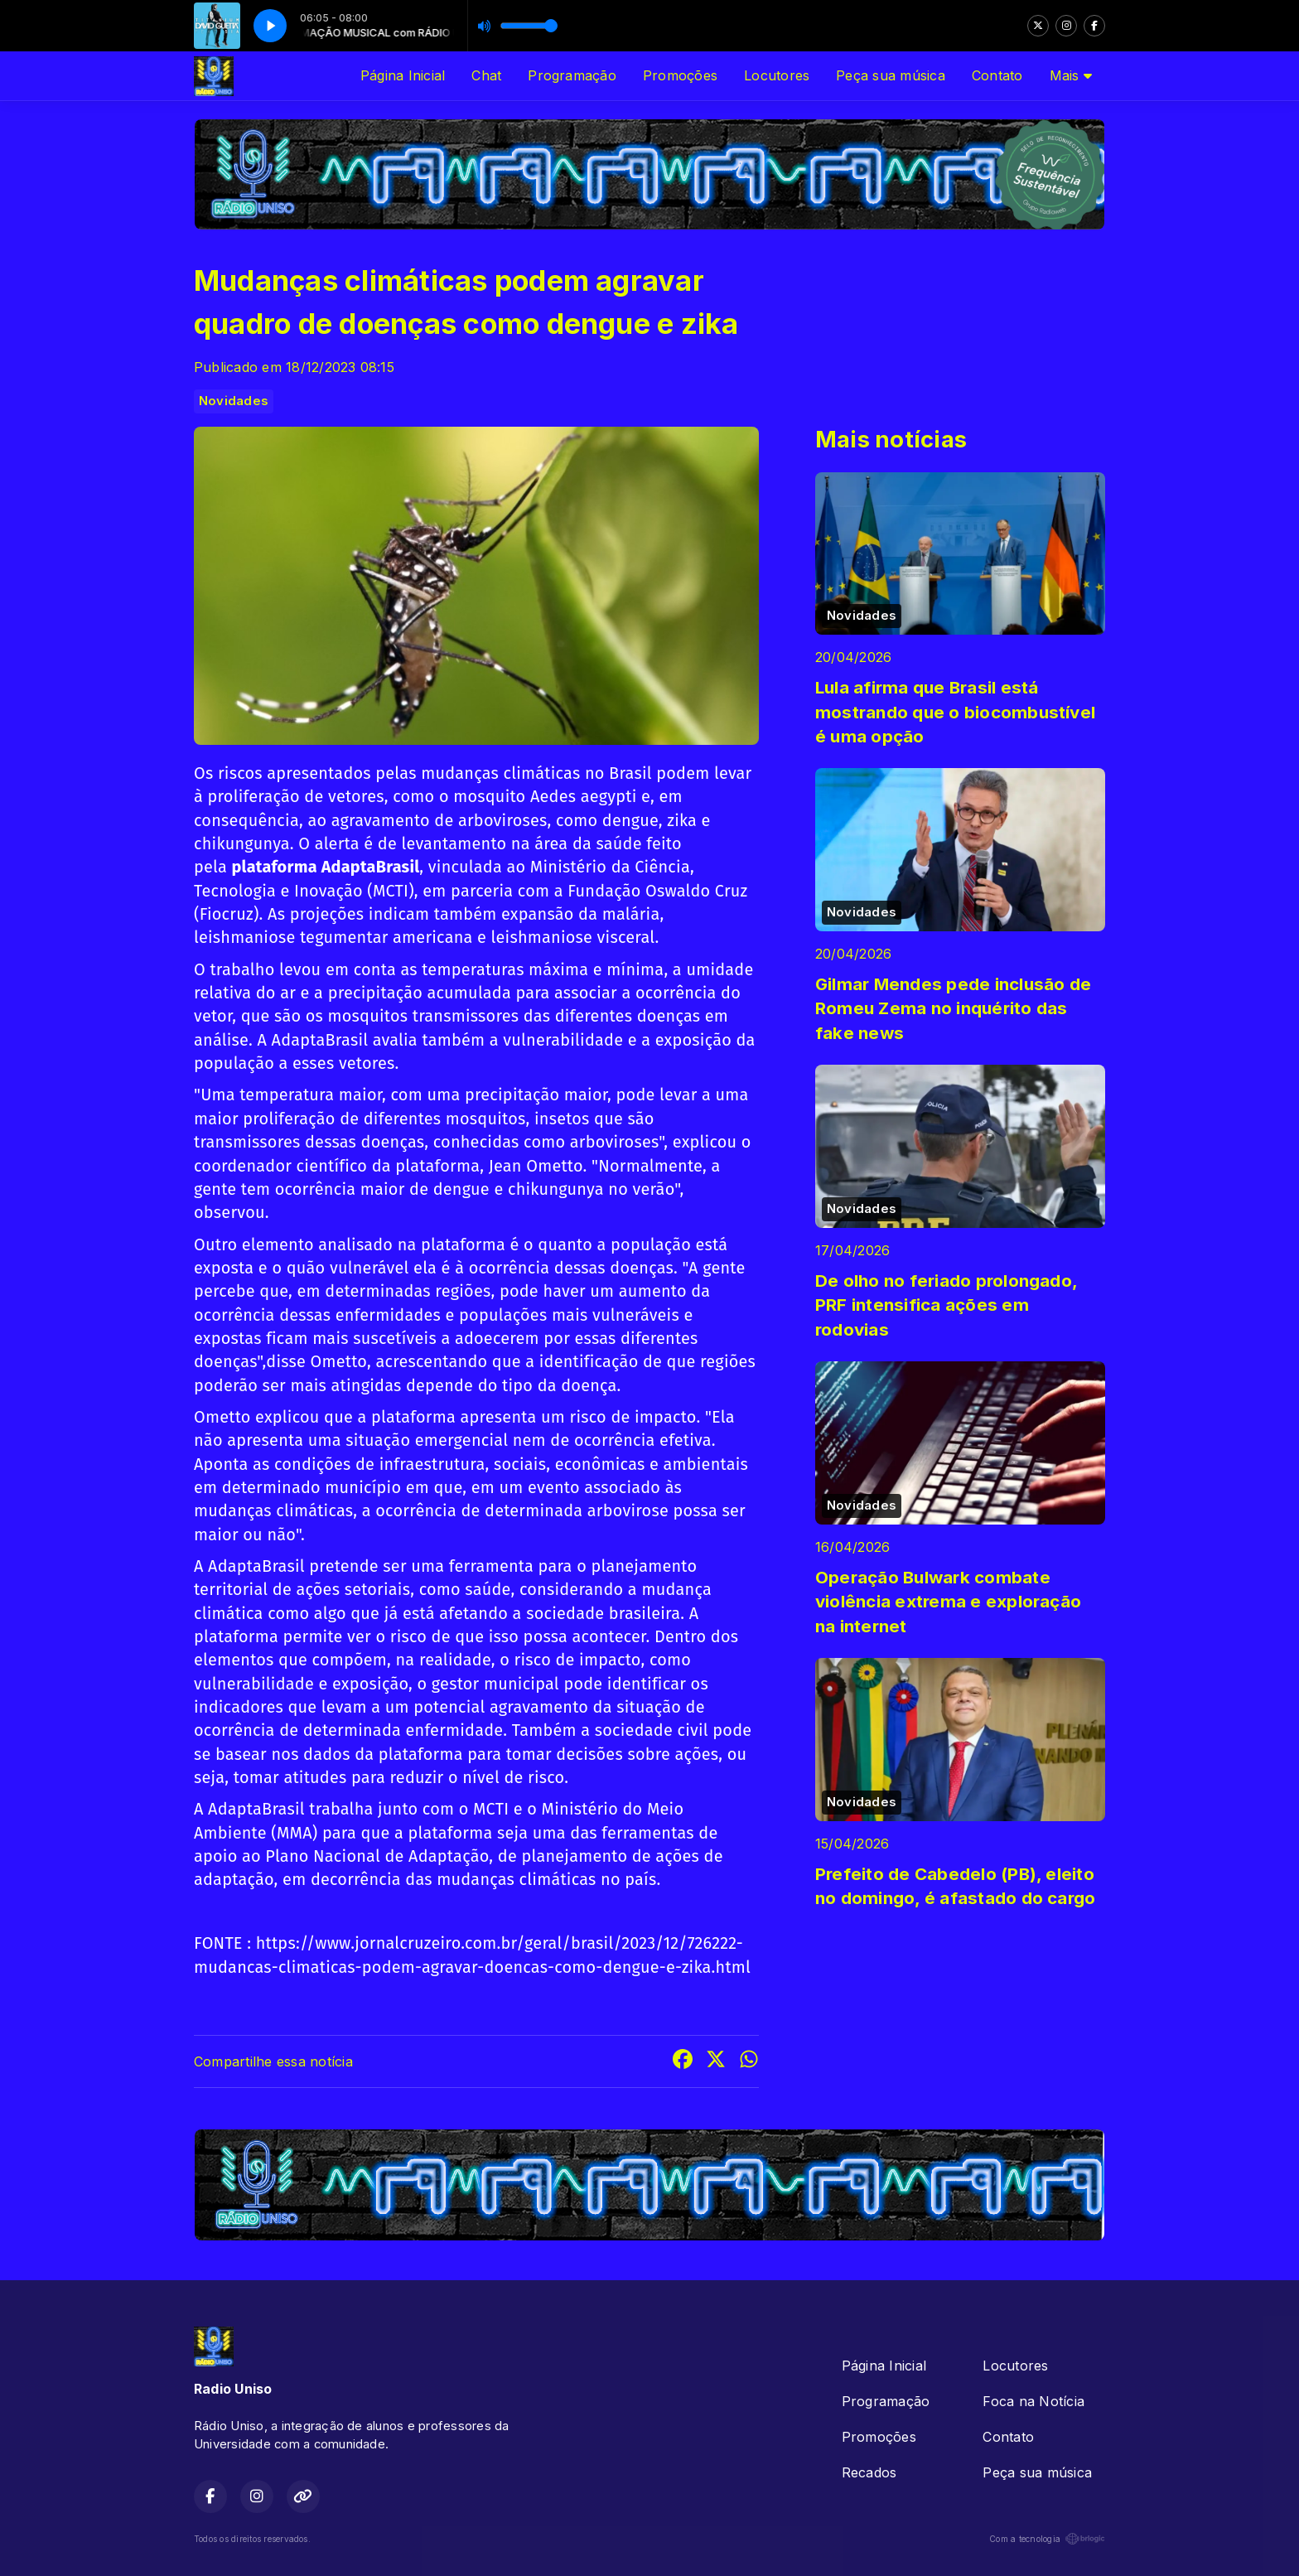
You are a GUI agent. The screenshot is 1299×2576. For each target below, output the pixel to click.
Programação (572, 75)
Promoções (680, 75)
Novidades (233, 401)
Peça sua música (890, 75)
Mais (1071, 75)
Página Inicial (402, 75)
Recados (869, 2472)
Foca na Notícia (1033, 2401)
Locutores (776, 75)
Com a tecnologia (1047, 2539)
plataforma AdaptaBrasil (326, 867)
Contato (997, 75)
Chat (486, 75)
